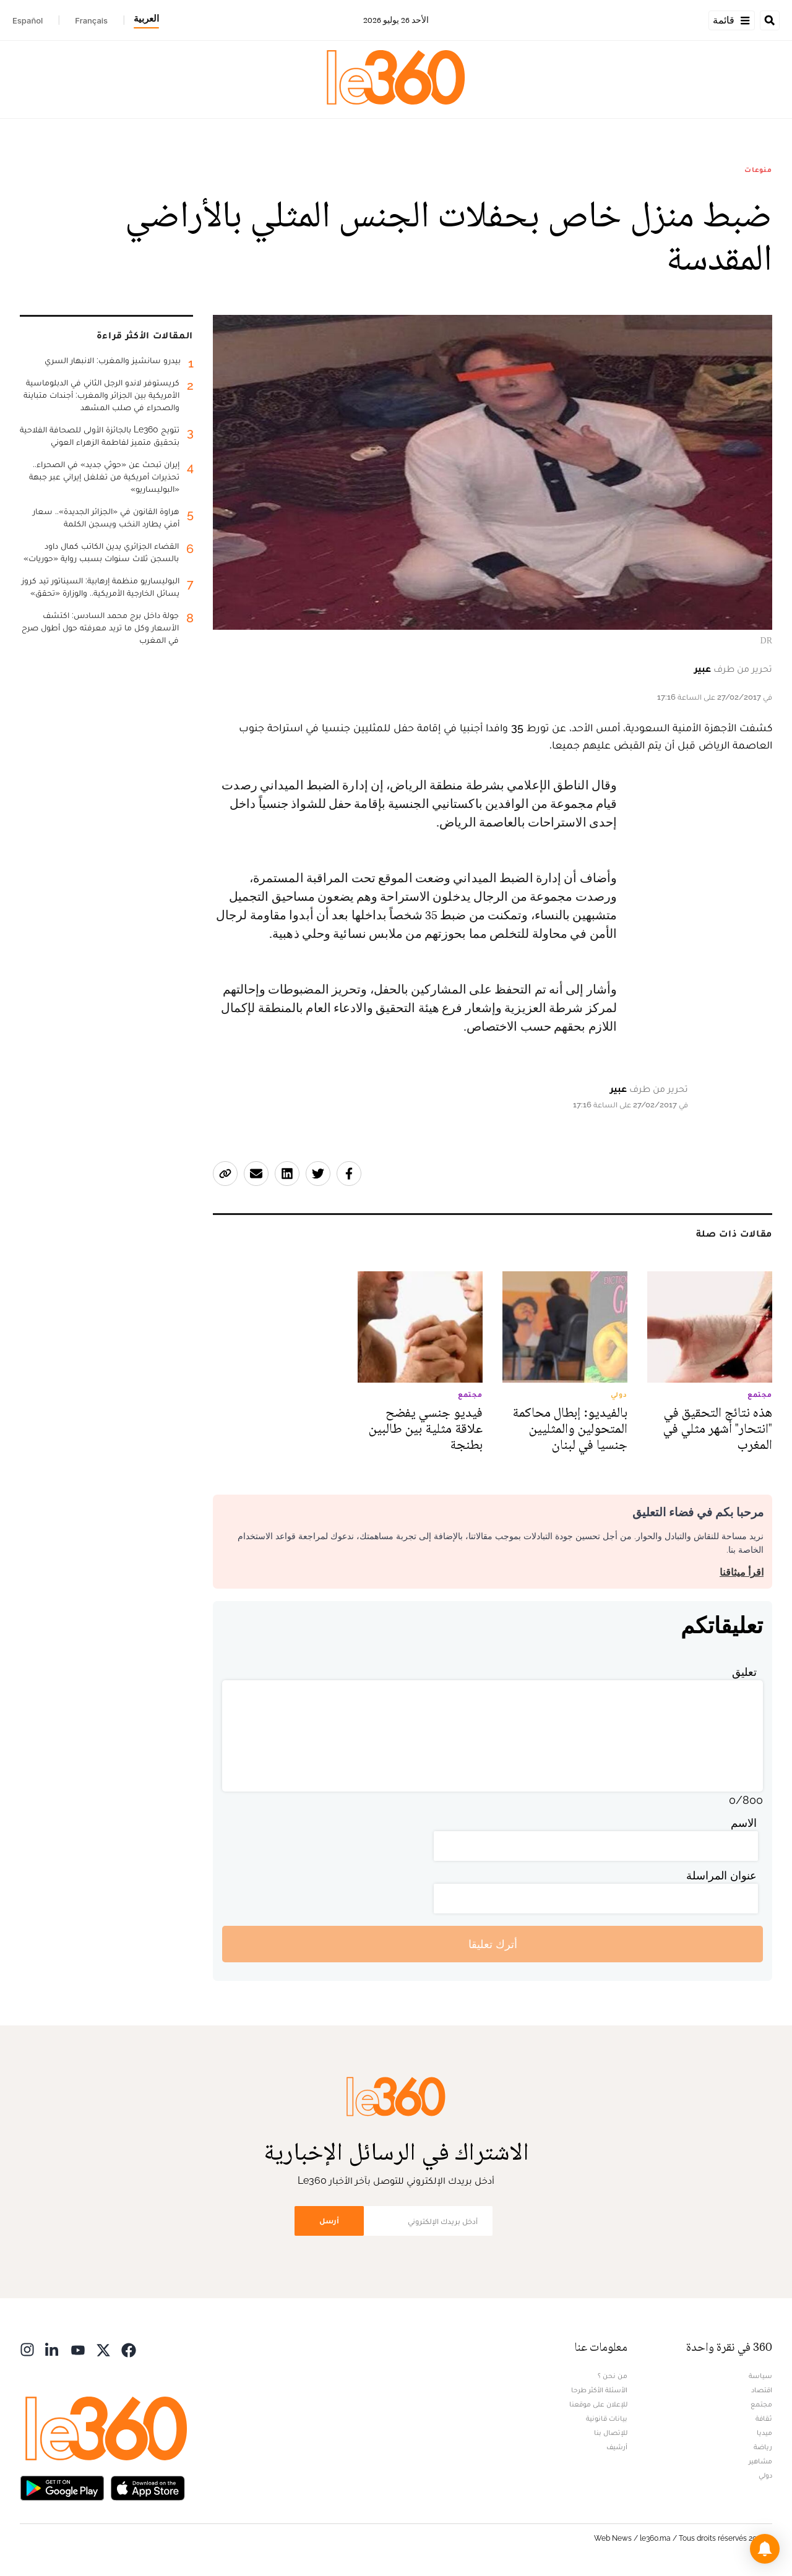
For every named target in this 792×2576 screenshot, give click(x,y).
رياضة (763, 2446)
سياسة (760, 2375)
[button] (765, 2549)
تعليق (744, 1671)
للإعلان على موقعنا (598, 2404)
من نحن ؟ (612, 2375)
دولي (765, 2475)
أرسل (329, 2220)
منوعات (758, 169)
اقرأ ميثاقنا (742, 1572)
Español (27, 20)
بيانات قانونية (606, 2418)
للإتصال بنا (610, 2432)
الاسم (744, 1822)
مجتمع (761, 2404)
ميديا (764, 2432)
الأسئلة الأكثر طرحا (599, 2389)
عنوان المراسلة (721, 1875)
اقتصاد (761, 2389)
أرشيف (616, 2446)
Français (91, 20)
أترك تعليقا (492, 1944)
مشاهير (760, 2461)
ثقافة (763, 2418)
